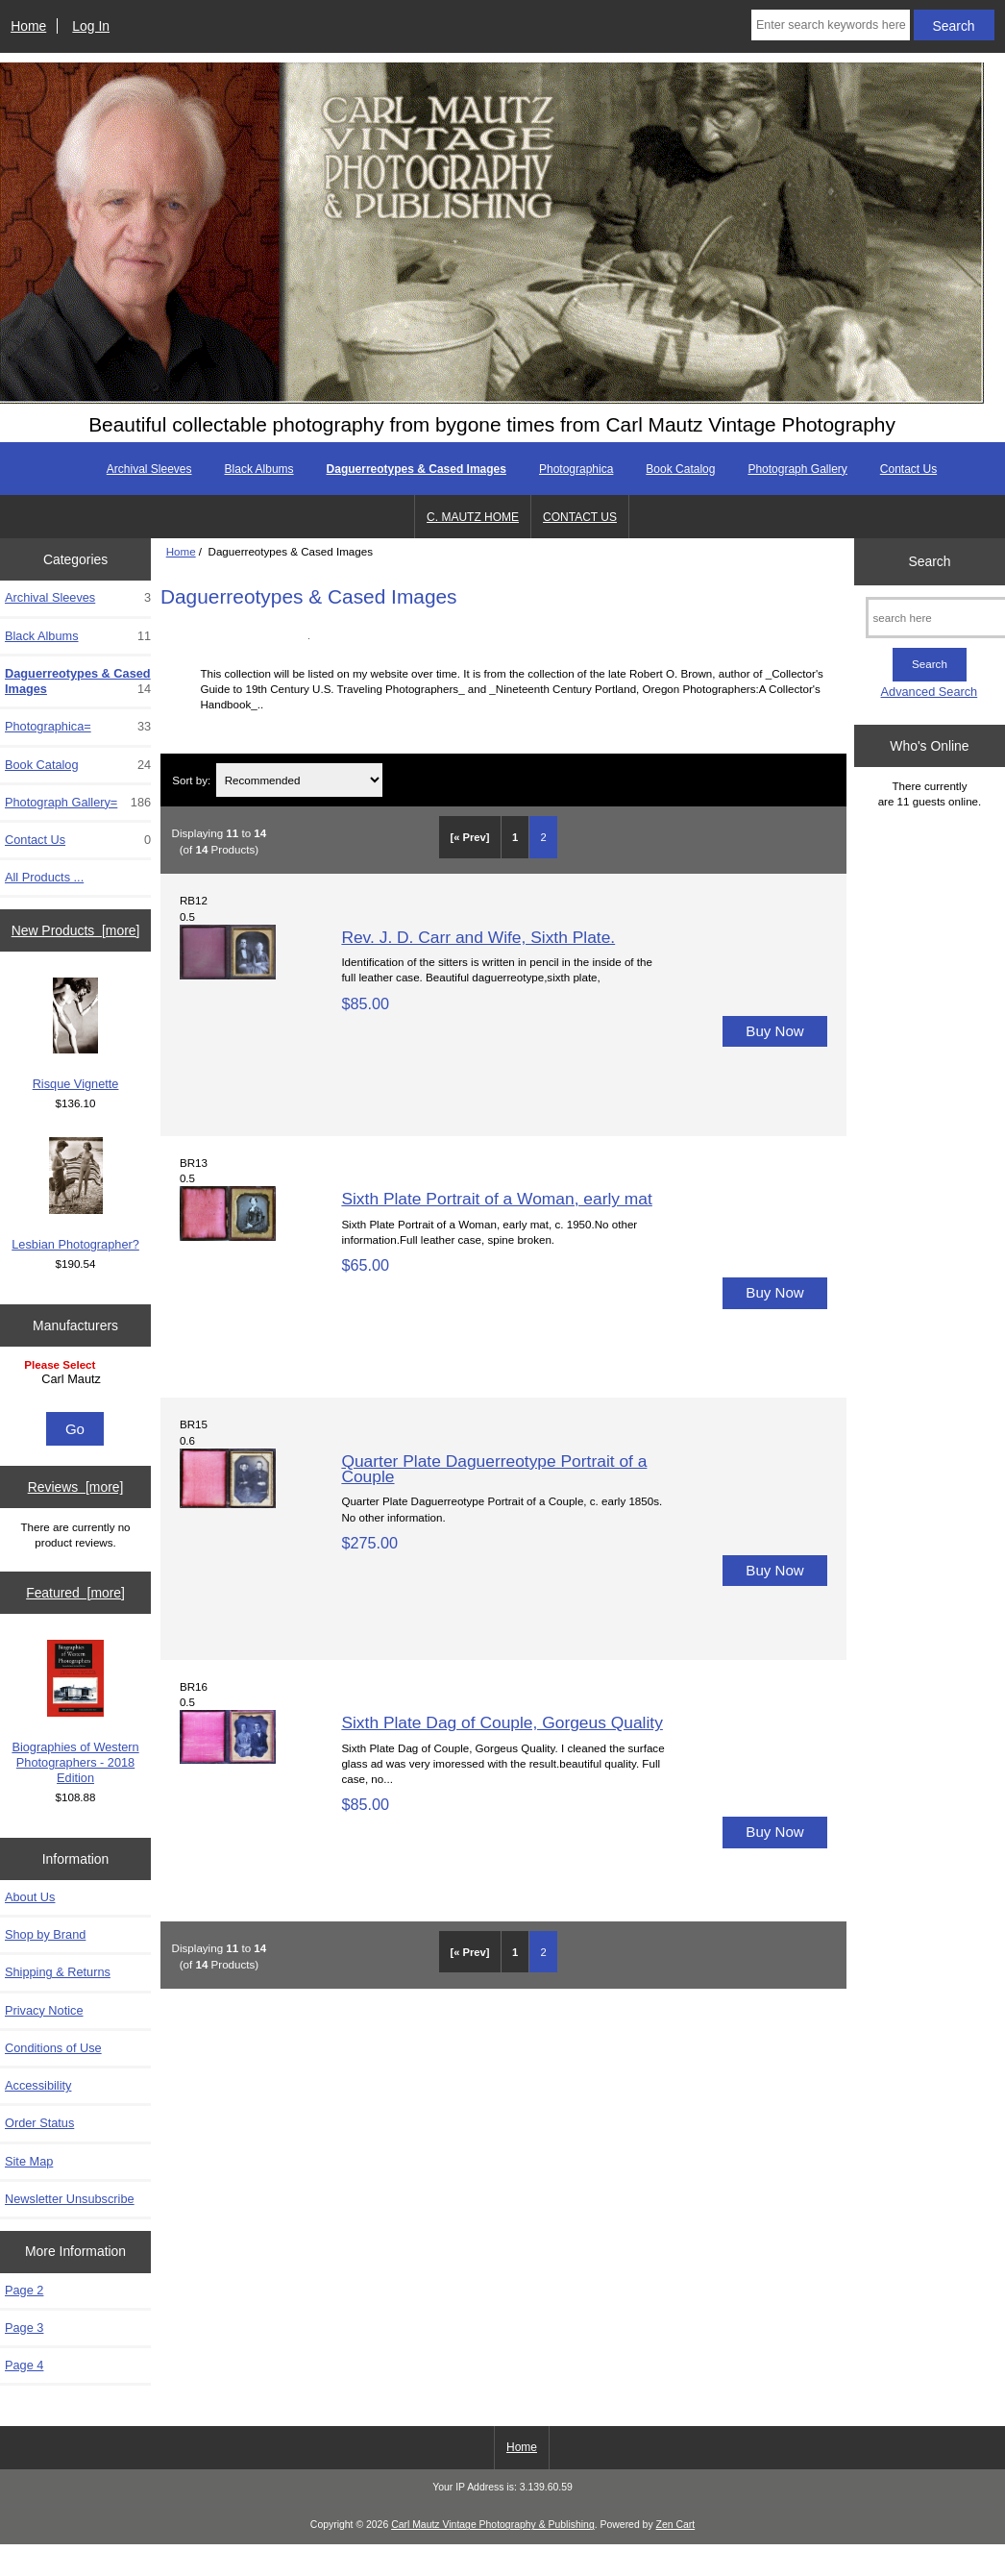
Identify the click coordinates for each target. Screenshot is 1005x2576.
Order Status (39, 2123)
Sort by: (191, 780)
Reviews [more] (76, 1487)
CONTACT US (580, 517)
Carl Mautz (78, 1379)
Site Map (29, 2161)
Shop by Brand (45, 1934)
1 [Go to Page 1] (515, 837)
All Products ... (44, 877)
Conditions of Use (53, 2048)
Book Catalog (680, 469)
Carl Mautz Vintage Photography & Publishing (493, 2524)
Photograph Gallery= (78, 802)
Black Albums (259, 469)
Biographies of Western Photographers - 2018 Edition (75, 1712)
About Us (30, 1897)
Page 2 (24, 2290)
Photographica (576, 469)
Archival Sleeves (149, 469)
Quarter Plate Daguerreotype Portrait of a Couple (494, 1468)
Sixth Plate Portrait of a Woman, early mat (496, 1198)
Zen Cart (676, 2524)
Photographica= (78, 726)
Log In (91, 26)
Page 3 (24, 2327)
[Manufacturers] (75, 1381)
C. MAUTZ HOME (473, 517)
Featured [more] (75, 1592)
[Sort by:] (299, 780)
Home (28, 26)
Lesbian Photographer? (75, 1194)
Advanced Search (929, 691)
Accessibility (38, 2085)
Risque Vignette (76, 1034)
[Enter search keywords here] (830, 25)
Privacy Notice (44, 2010)
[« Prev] (469, 837)
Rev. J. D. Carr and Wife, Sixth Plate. (478, 937)
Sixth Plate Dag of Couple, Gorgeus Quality (501, 1722)
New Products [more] (76, 930)
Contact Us (908, 469)
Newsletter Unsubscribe (70, 2199)
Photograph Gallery (797, 469)
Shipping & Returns (57, 1972)
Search (929, 561)
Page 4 (24, 2365)
